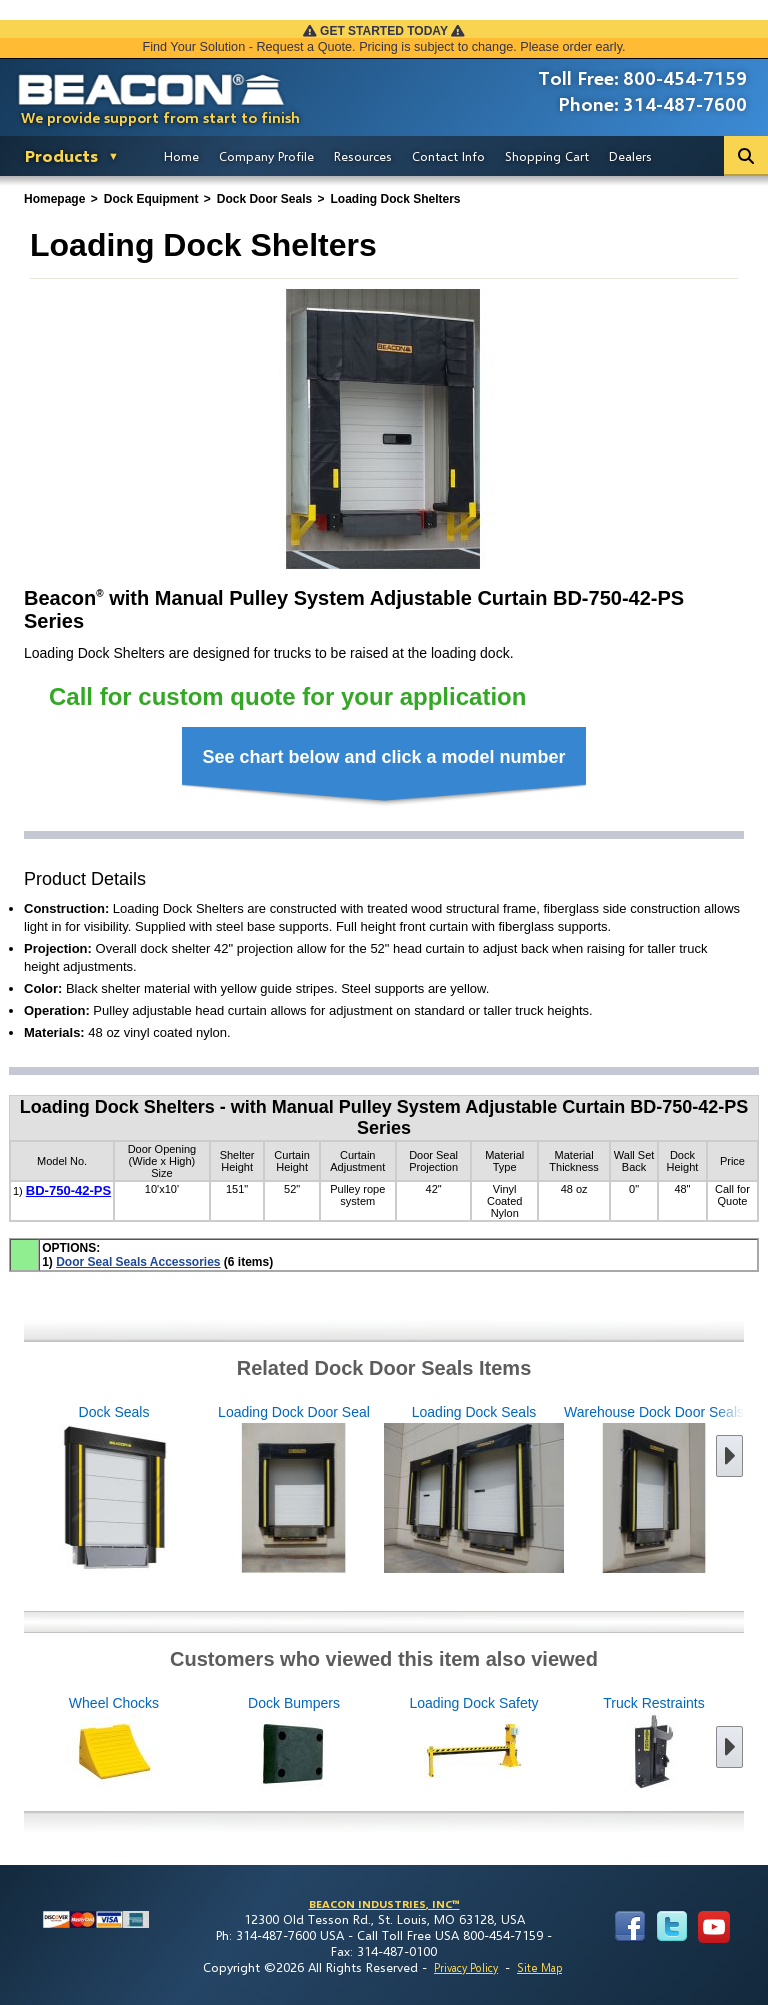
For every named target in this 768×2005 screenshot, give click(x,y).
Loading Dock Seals (407, 1490)
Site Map (539, 1967)
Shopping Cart (547, 156)
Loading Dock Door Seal (227, 1490)
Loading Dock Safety (541, 1743)
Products (61, 155)
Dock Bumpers (361, 1743)
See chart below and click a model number (383, 757)
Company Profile (266, 156)
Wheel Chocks (181, 1743)
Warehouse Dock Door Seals (587, 1490)
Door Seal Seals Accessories (138, 1262)
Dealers (630, 156)
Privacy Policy (466, 1967)
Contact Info (448, 156)
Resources (363, 156)
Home (181, 156)
